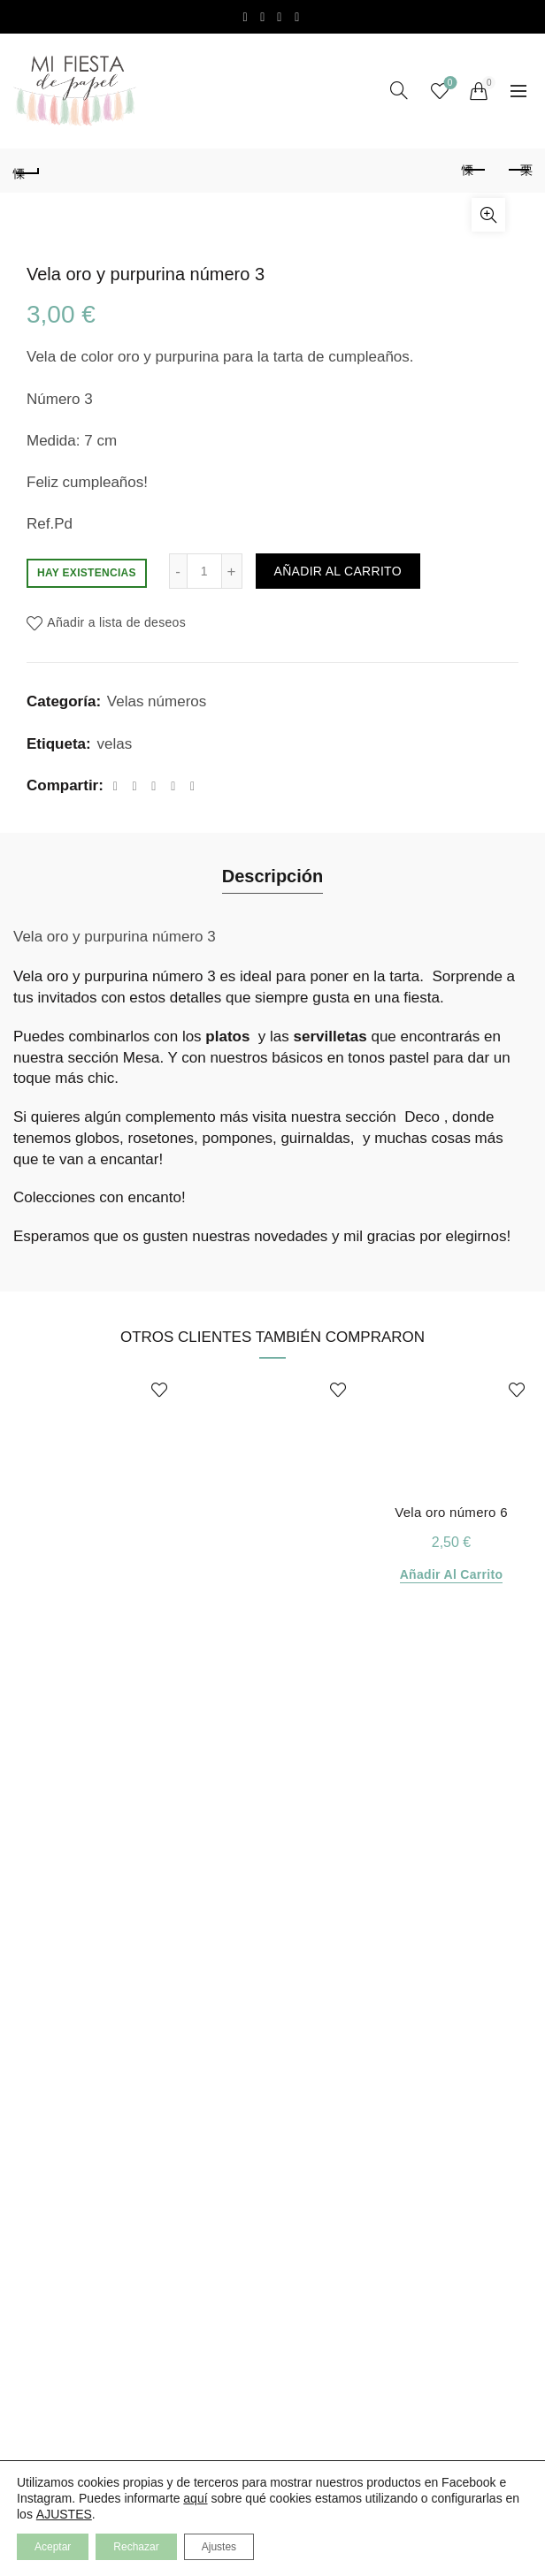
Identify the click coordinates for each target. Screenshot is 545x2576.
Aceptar (53, 2547)
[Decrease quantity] (178, 571)
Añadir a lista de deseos (116, 623)
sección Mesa (113, 1057)
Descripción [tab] (272, 876)
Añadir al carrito (338, 571)
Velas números (156, 701)
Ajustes (219, 2547)
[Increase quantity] (232, 571)
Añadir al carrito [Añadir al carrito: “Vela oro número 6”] (451, 1574)
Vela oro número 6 (451, 1512)
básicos (297, 1057)
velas (114, 743)
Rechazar (135, 2547)
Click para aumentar (488, 215)
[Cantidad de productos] (204, 571)
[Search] (399, 90)
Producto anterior (474, 170)
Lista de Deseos (448, 83)
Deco (422, 1117)
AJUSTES (64, 2514)
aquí (195, 2498)
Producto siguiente (519, 170)
